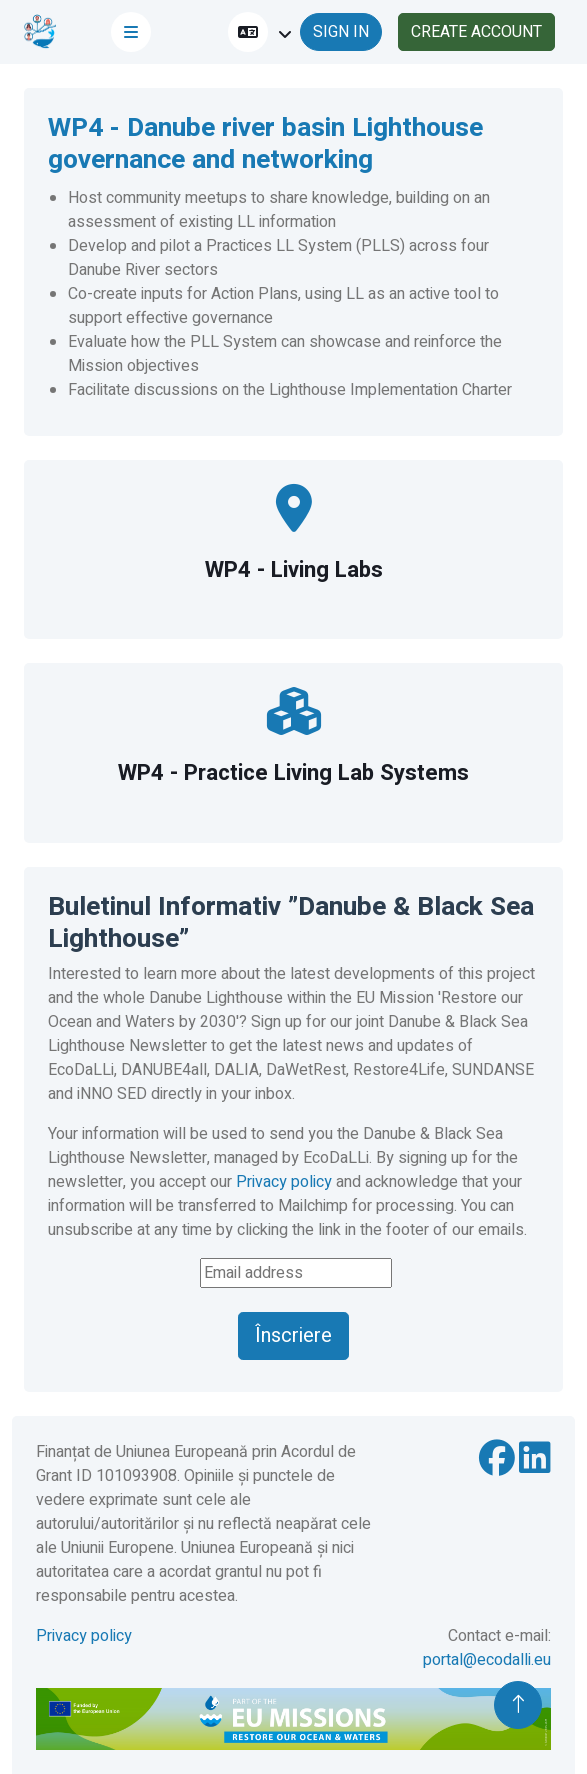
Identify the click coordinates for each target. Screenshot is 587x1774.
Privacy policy (284, 1182)
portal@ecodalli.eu (487, 1660)
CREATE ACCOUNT (476, 32)
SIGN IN (341, 32)
